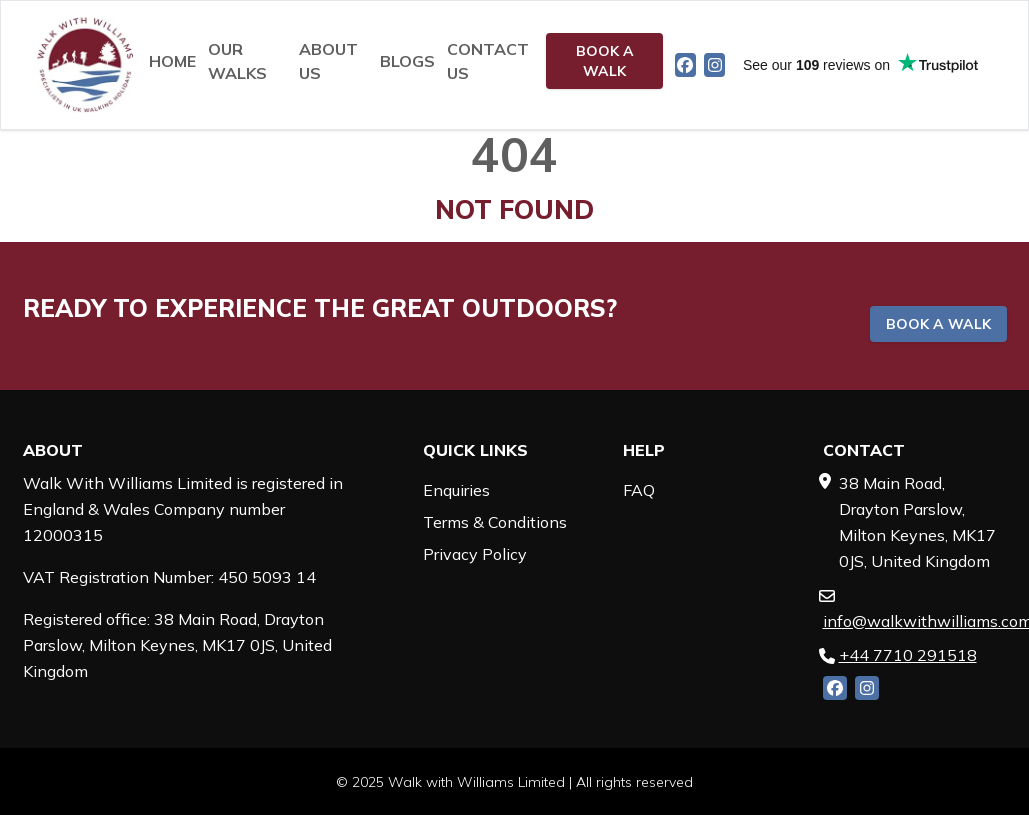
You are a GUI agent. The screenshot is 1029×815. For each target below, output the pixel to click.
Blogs (407, 61)
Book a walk (605, 61)
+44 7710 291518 (908, 655)
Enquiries (456, 490)
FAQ (639, 490)
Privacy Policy (475, 554)
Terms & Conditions (495, 522)
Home (172, 61)
